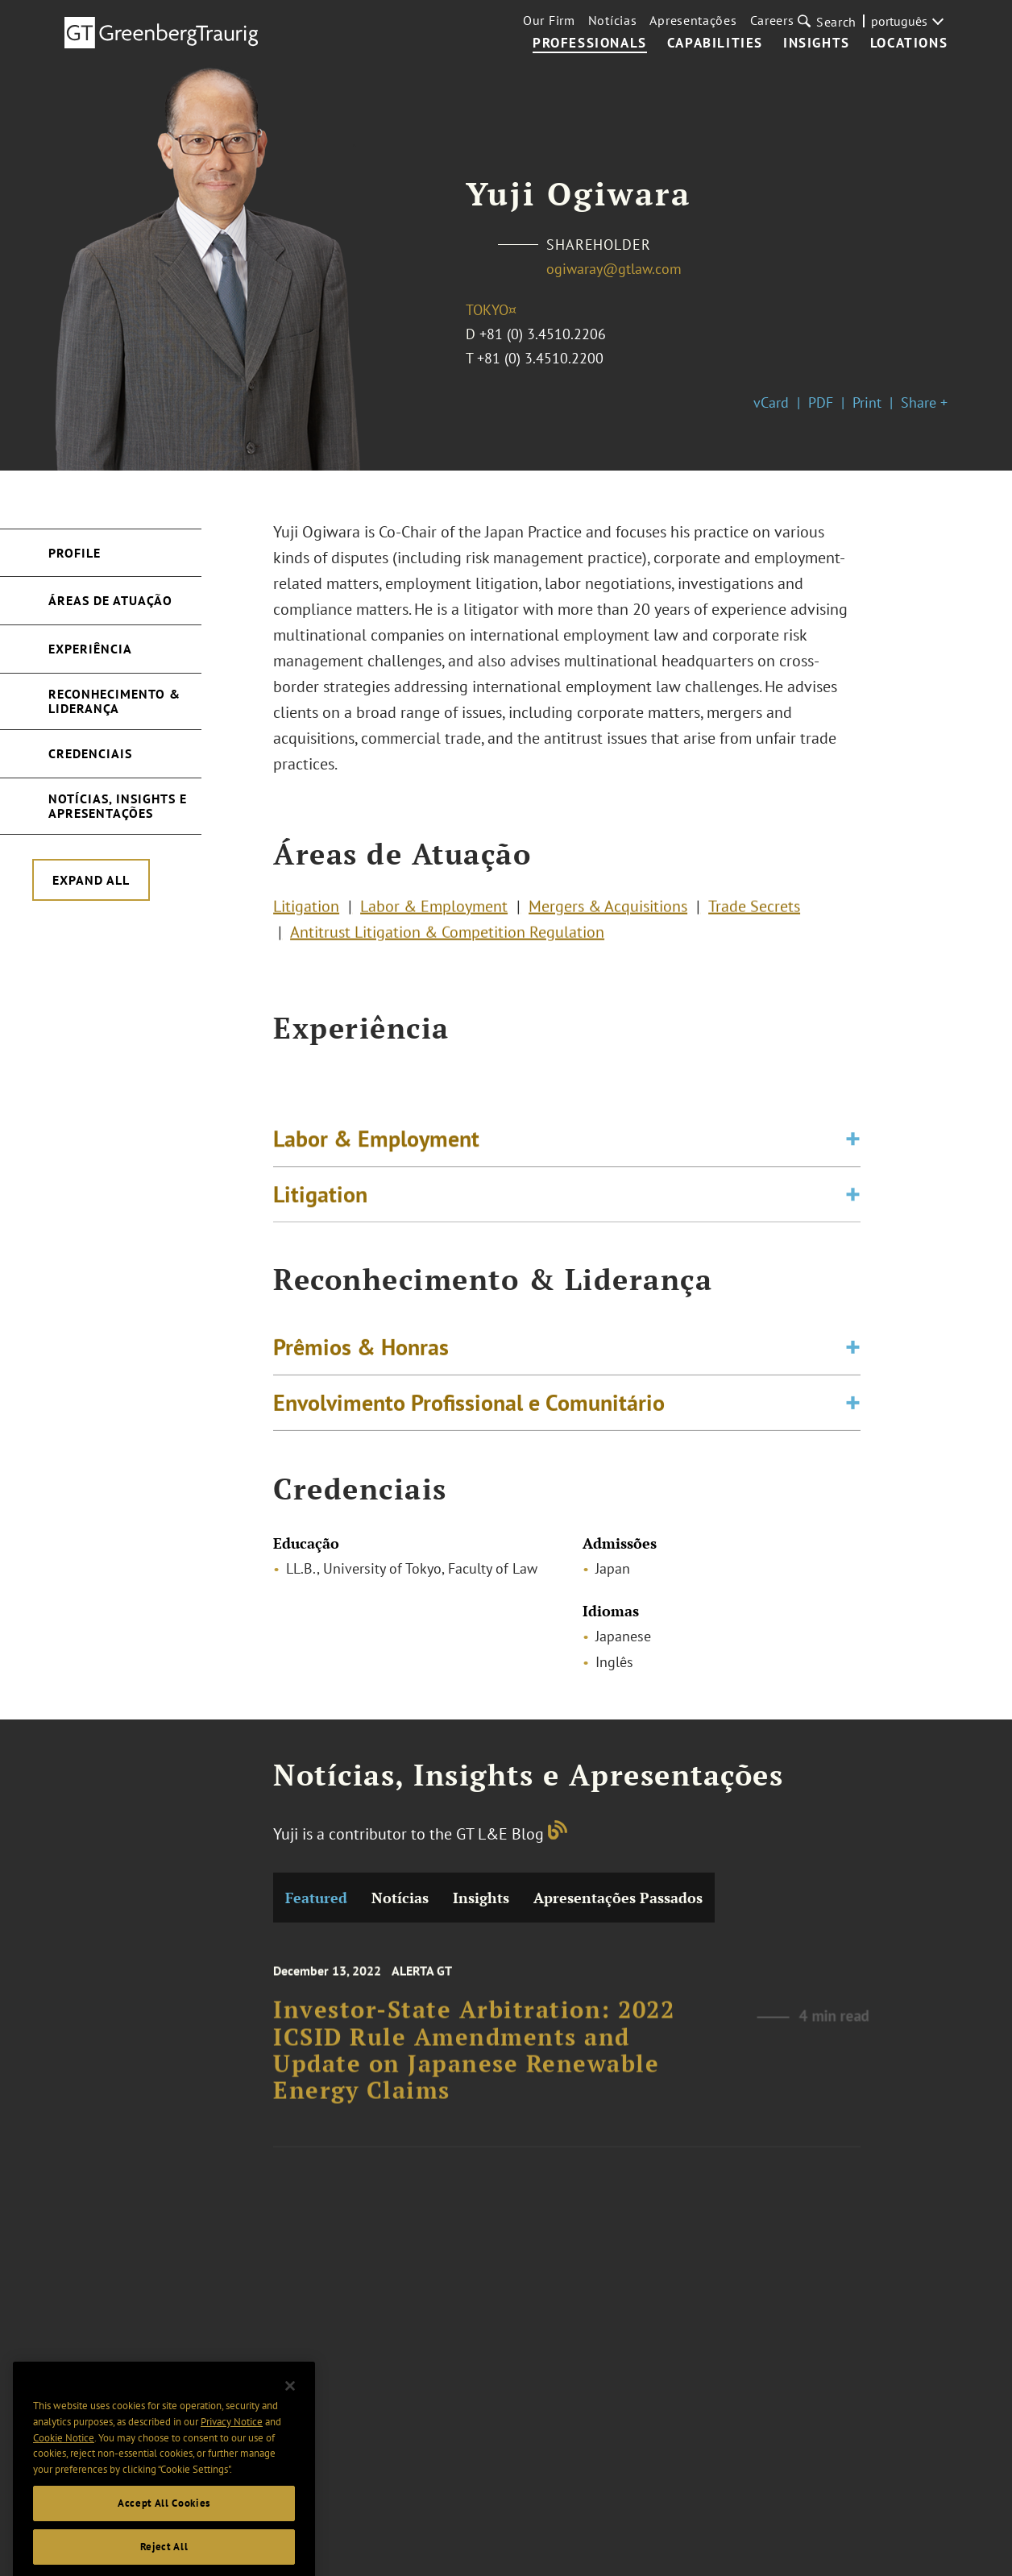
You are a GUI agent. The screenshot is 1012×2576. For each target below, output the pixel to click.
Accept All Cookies (164, 2537)
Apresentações (692, 20)
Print (866, 402)
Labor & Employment (434, 913)
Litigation (306, 913)
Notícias (612, 20)
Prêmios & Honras (361, 1357)
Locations (909, 43)
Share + (924, 402)
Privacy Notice (232, 2455)
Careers (772, 20)
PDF (820, 402)
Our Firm (549, 20)
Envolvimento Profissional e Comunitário (469, 1413)
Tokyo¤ (491, 310)
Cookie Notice (63, 2472)
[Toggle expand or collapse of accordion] (853, 1153)
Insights (816, 43)
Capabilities (715, 43)
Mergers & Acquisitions (608, 913)
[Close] (290, 2420)
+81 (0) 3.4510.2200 (540, 358)
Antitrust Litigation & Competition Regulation (447, 939)
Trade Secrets (754, 913)
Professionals (590, 43)
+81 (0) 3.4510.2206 (542, 334)
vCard (771, 402)
